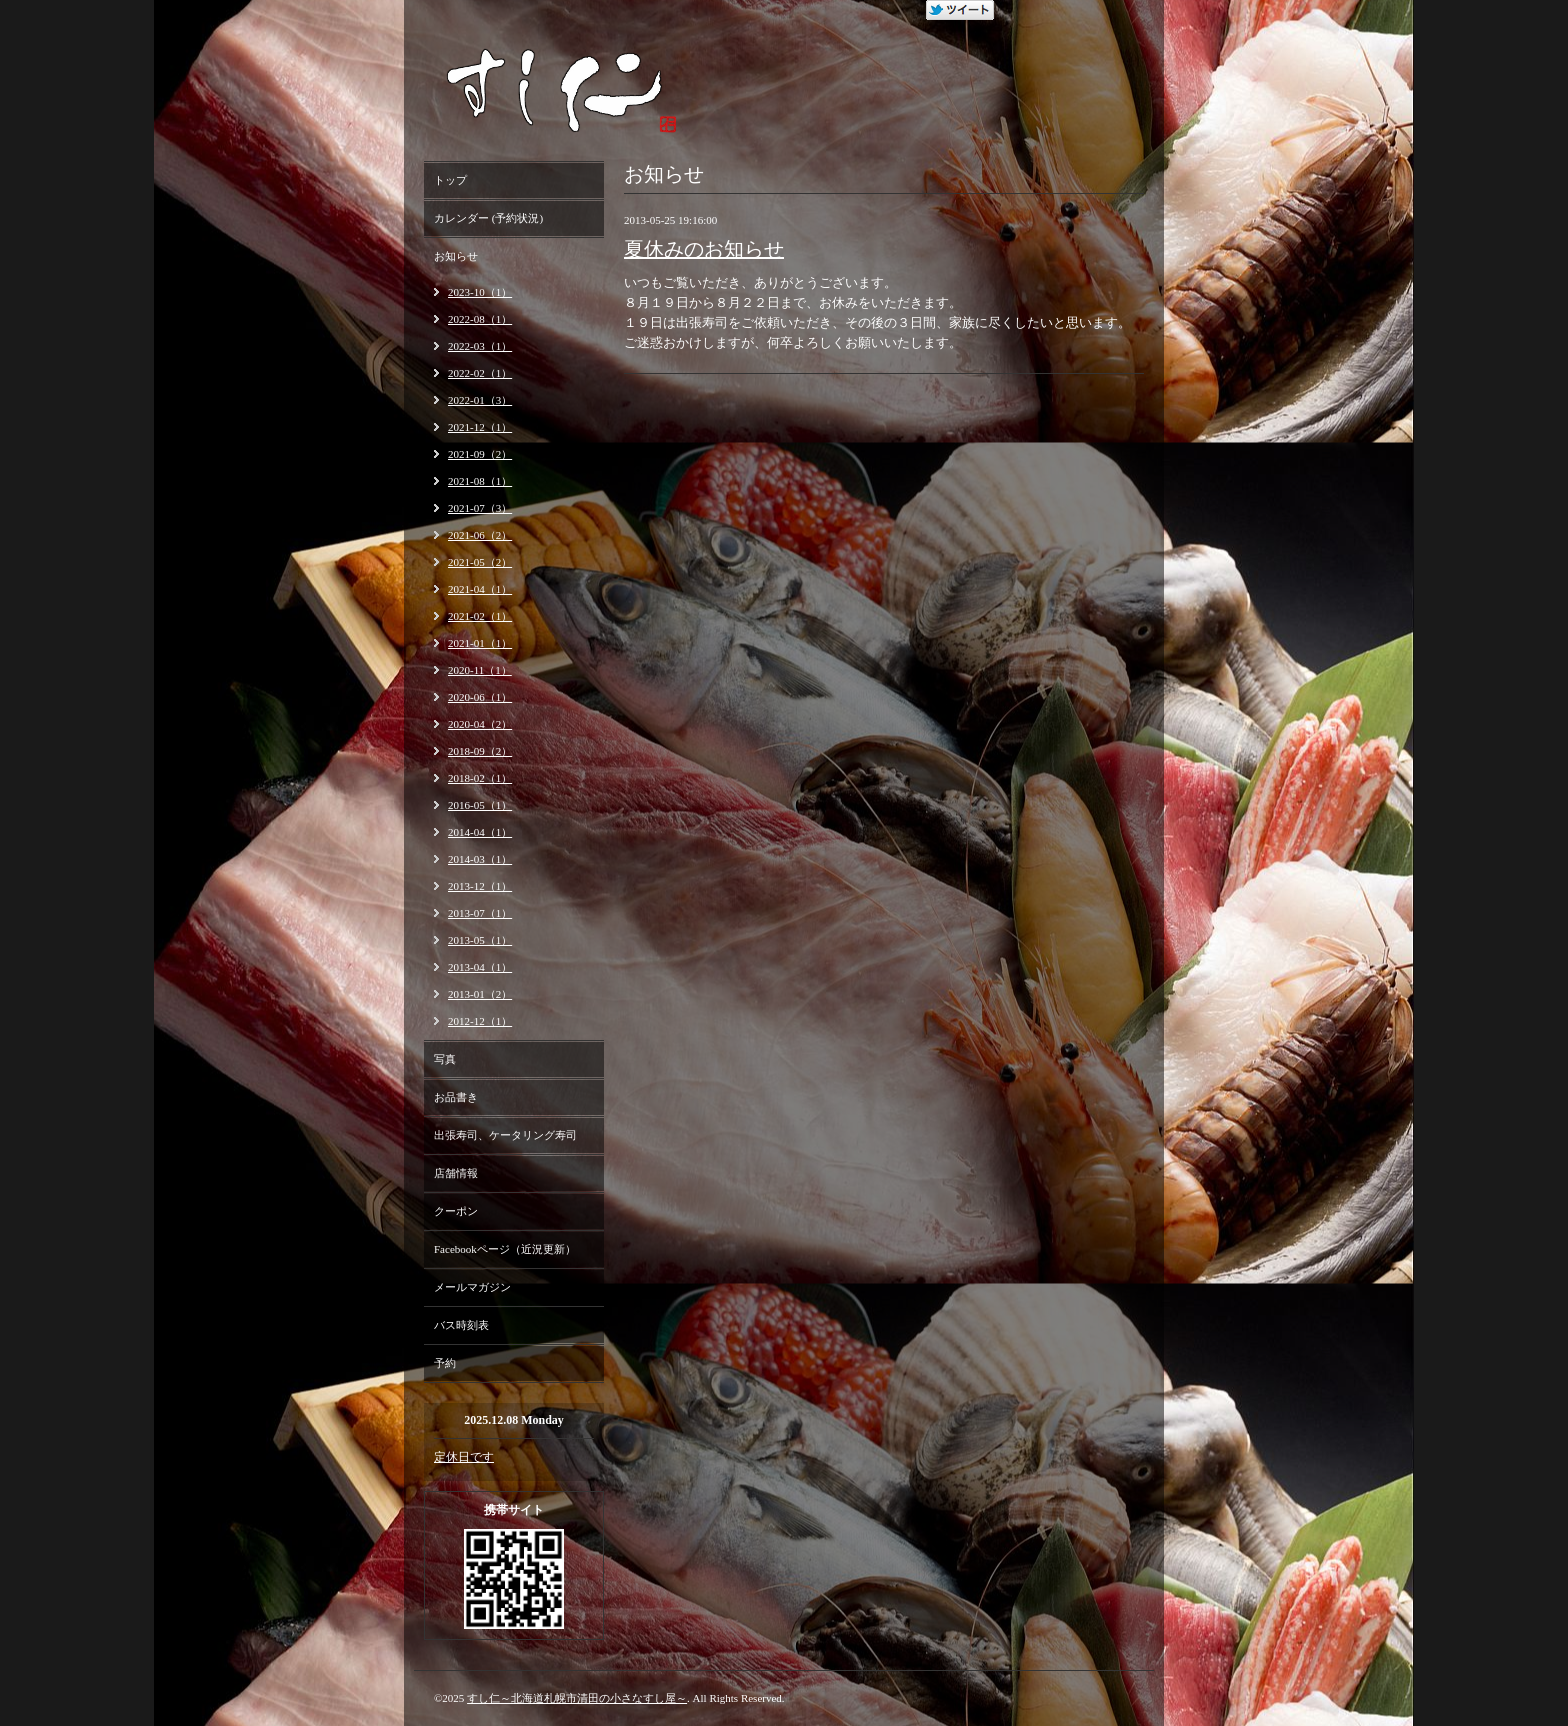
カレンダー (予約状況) (488, 218)
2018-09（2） (480, 751)
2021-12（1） (480, 427)
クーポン (456, 1211)
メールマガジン (472, 1287)
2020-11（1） (480, 670)
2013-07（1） (480, 913)
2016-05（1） (480, 805)
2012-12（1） (480, 1021)
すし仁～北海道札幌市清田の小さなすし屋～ (577, 1698)
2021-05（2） (480, 562)
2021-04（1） (480, 589)
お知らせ (456, 256)
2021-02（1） (480, 616)
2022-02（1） (480, 373)
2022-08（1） (480, 319)
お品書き (456, 1097)
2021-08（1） (480, 481)
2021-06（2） (480, 535)
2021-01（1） (480, 643)
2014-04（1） (480, 832)
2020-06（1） (480, 697)
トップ (450, 180)
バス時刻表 (461, 1325)
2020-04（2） (480, 724)
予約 (445, 1363)
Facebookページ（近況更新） (505, 1249)
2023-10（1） (480, 292)
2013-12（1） (480, 886)
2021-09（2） (480, 454)
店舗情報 (456, 1173)
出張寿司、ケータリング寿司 (505, 1135)
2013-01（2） (480, 994)
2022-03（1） (480, 346)
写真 (445, 1059)
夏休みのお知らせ (704, 249)
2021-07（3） (480, 508)
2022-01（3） (480, 400)
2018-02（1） (480, 778)
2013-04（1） (480, 967)
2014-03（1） (480, 859)
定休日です (464, 1457)
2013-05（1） (480, 940)
